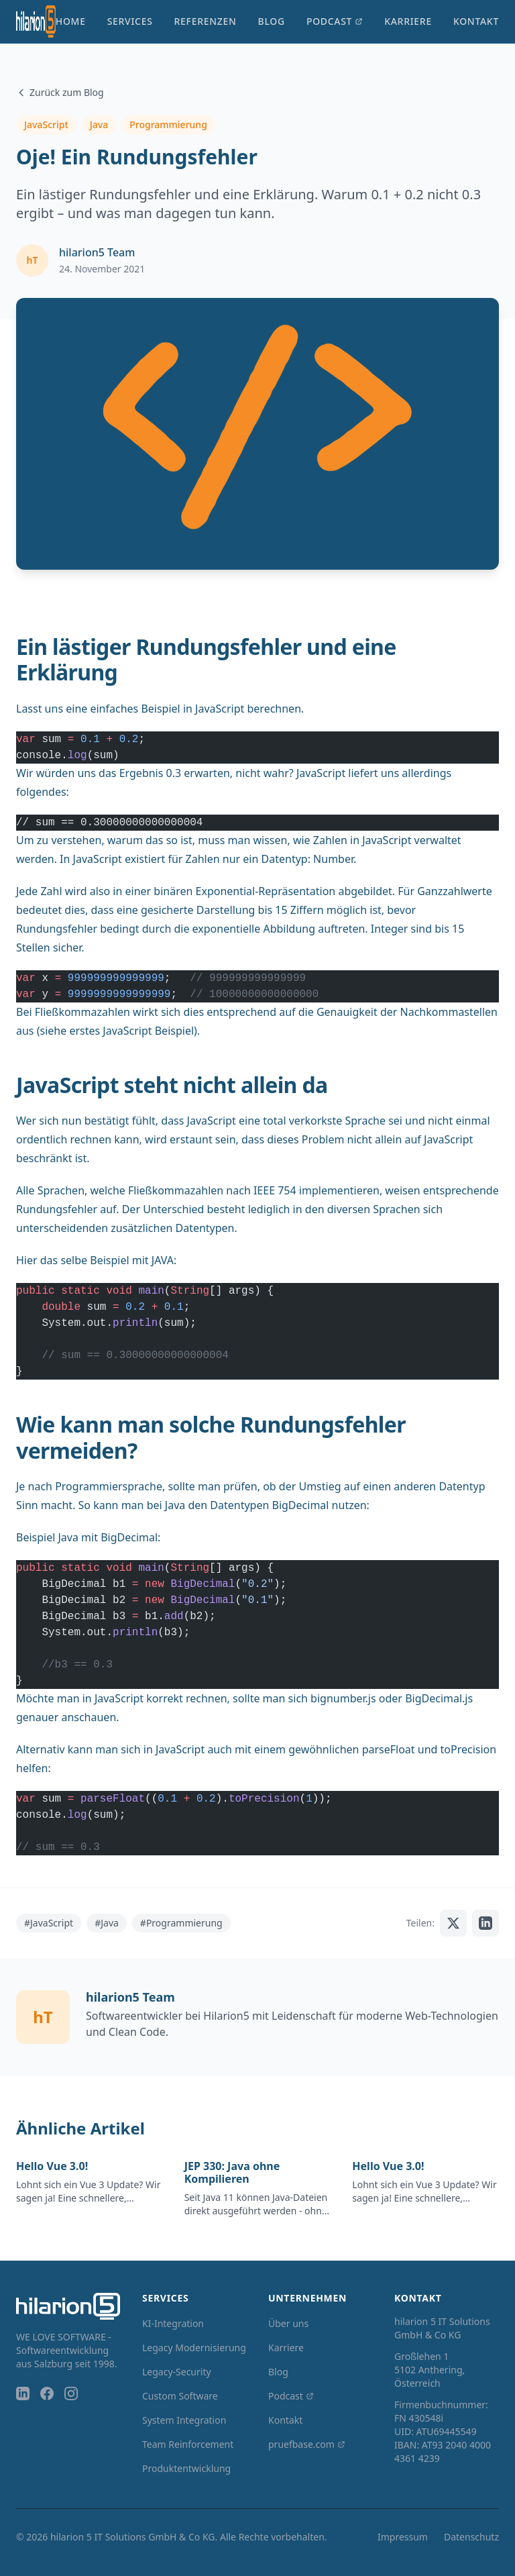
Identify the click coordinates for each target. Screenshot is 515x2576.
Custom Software (180, 2395)
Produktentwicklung (186, 2468)
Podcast (334, 21)
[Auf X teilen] (453, 1923)
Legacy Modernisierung (194, 2347)
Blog (271, 21)
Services (130, 21)
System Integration (184, 2420)
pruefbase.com (306, 2444)
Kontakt (476, 21)
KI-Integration (173, 2323)
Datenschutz (471, 2536)
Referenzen (205, 21)
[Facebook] (47, 2393)
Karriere (408, 21)
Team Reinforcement (187, 2444)
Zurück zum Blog (60, 92)
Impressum (403, 2536)
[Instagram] (71, 2393)
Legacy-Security (176, 2371)
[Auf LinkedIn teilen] (485, 1923)
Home (71, 21)
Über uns (288, 2323)
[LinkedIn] (23, 2393)
